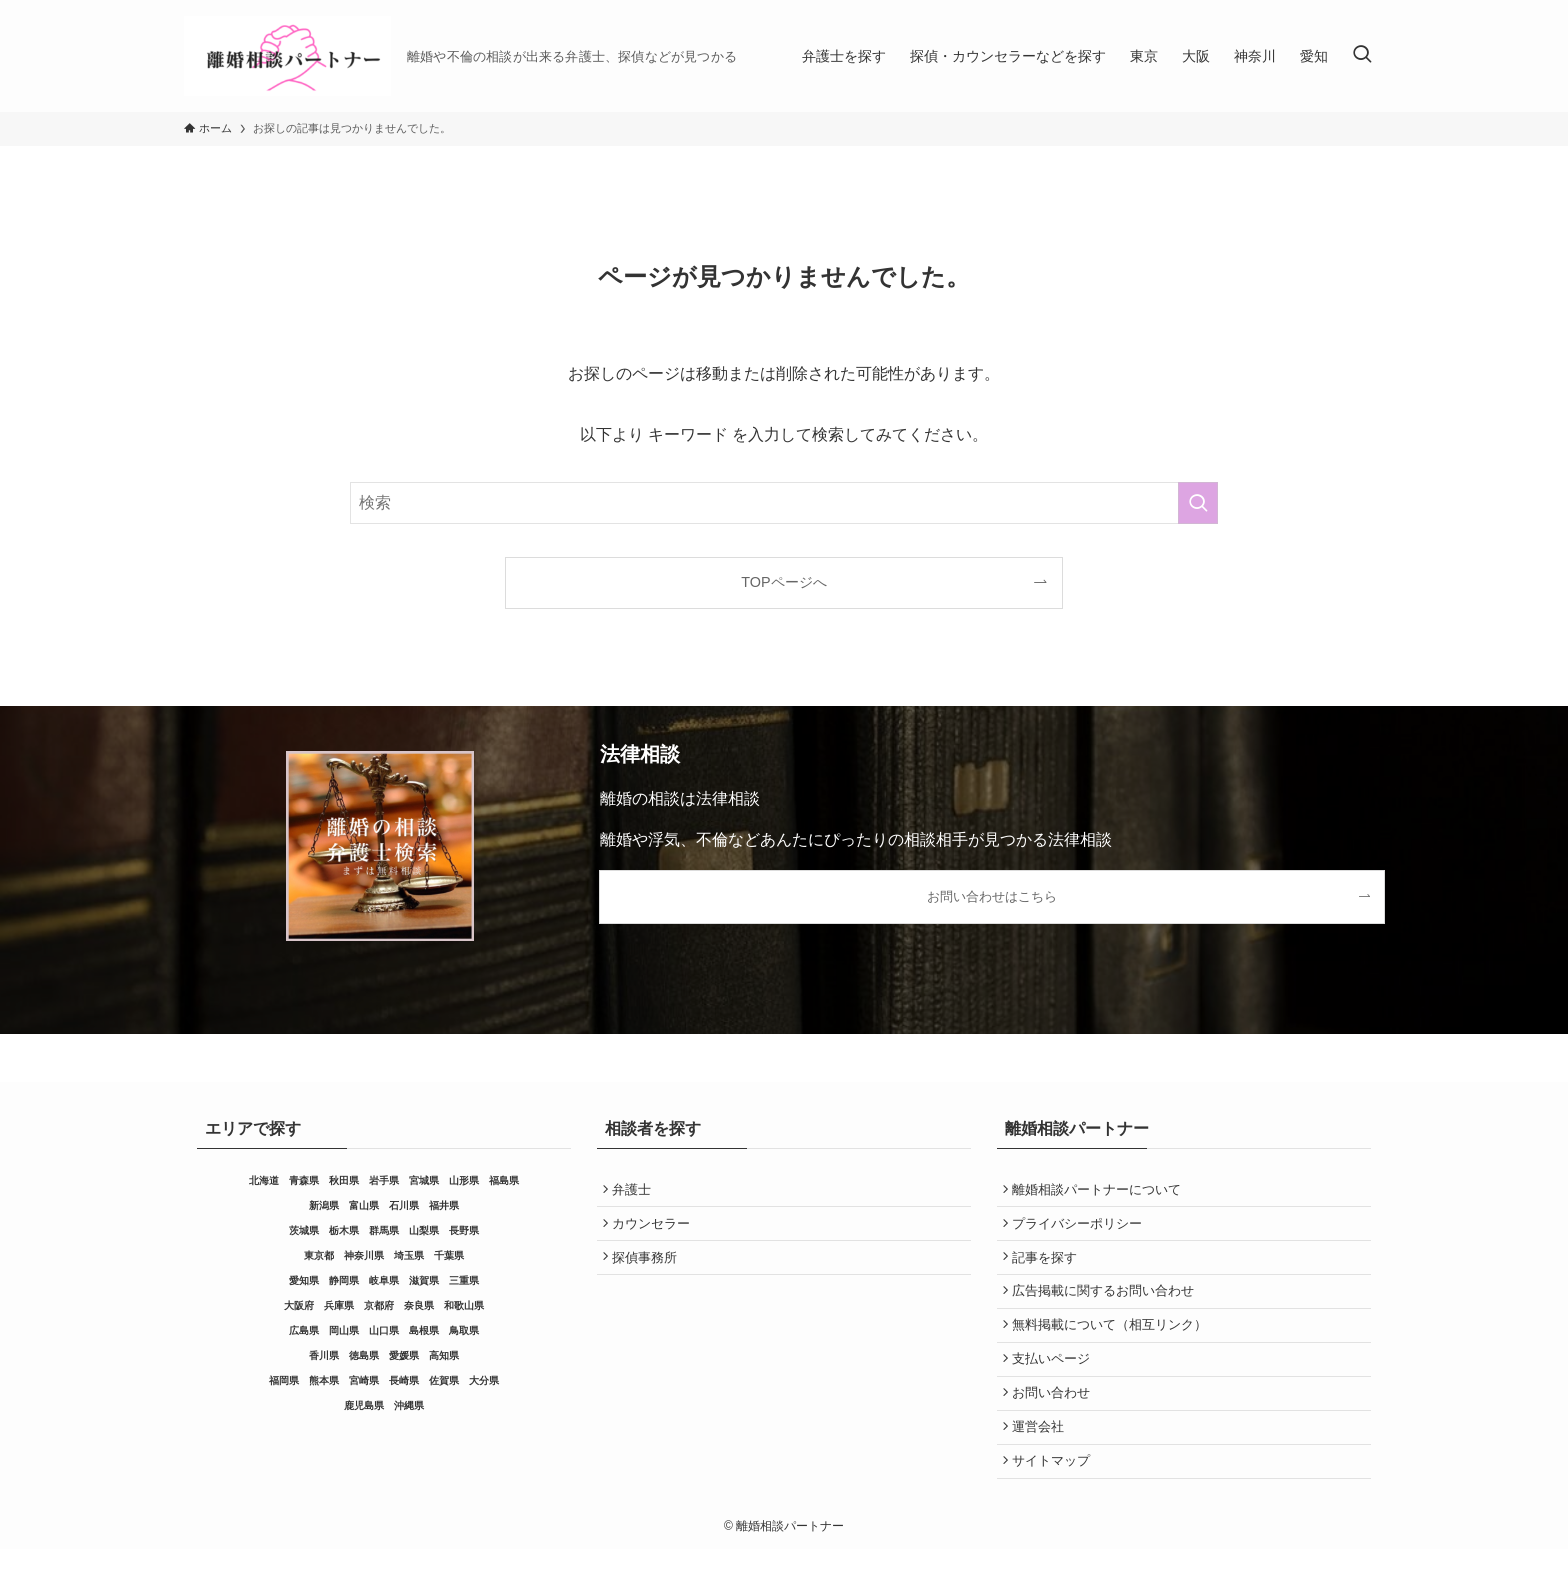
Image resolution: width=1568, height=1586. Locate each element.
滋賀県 (424, 1280)
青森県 (304, 1180)
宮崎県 (364, 1380)
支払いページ (1055, 1381)
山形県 (464, 1180)
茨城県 (304, 1230)
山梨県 (424, 1230)
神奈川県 (364, 1255)
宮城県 (424, 1180)
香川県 (324, 1355)
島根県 (424, 1330)
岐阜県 (384, 1280)
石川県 (404, 1205)
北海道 (264, 1180)
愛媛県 (404, 1355)
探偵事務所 (648, 1267)
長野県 (464, 1230)
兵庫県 (339, 1305)
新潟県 (324, 1205)
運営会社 (1042, 1457)
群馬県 (384, 1230)
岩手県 (384, 1180)
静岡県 (344, 1280)
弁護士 (635, 1191)
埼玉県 (409, 1255)
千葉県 (449, 1255)
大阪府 (299, 1305)
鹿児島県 (364, 1405)
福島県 (504, 1180)
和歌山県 (464, 1305)
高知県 (444, 1355)
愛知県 (304, 1280)
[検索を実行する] (1198, 503)
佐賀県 (444, 1380)
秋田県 (344, 1180)
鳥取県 (464, 1330)
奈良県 (419, 1305)
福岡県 (284, 1380)
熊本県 (324, 1380)
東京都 (319, 1255)
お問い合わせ (1055, 1419)
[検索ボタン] (1362, 56)
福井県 (444, 1205)
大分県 (484, 1380)
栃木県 (344, 1230)
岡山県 (344, 1330)
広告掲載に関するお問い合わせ (1107, 1305)
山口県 (384, 1330)
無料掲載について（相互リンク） (1113, 1343)
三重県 (464, 1280)
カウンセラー (655, 1229)
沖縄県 (409, 1405)
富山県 (364, 1205)
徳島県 (364, 1355)
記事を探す (1048, 1267)
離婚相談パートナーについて (1100, 1191)
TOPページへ (783, 582)
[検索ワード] (784, 503)
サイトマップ (1055, 1495)
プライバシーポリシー (1081, 1229)
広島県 (304, 1330)
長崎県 (404, 1380)
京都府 (379, 1305)
